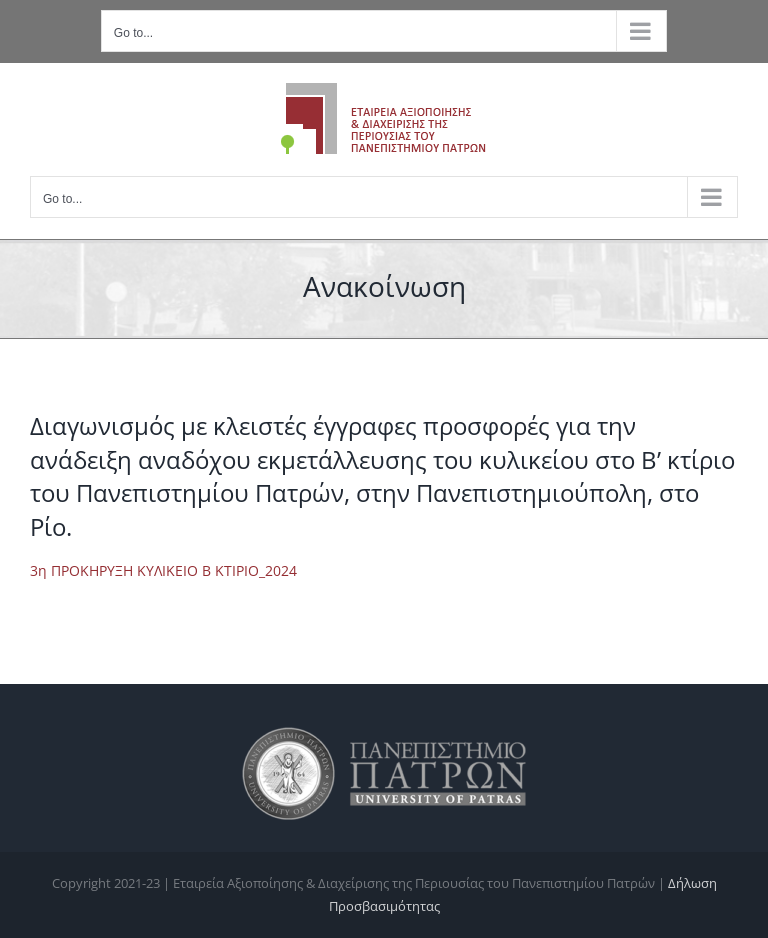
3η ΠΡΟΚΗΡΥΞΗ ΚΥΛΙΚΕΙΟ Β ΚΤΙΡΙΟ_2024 (163, 570)
